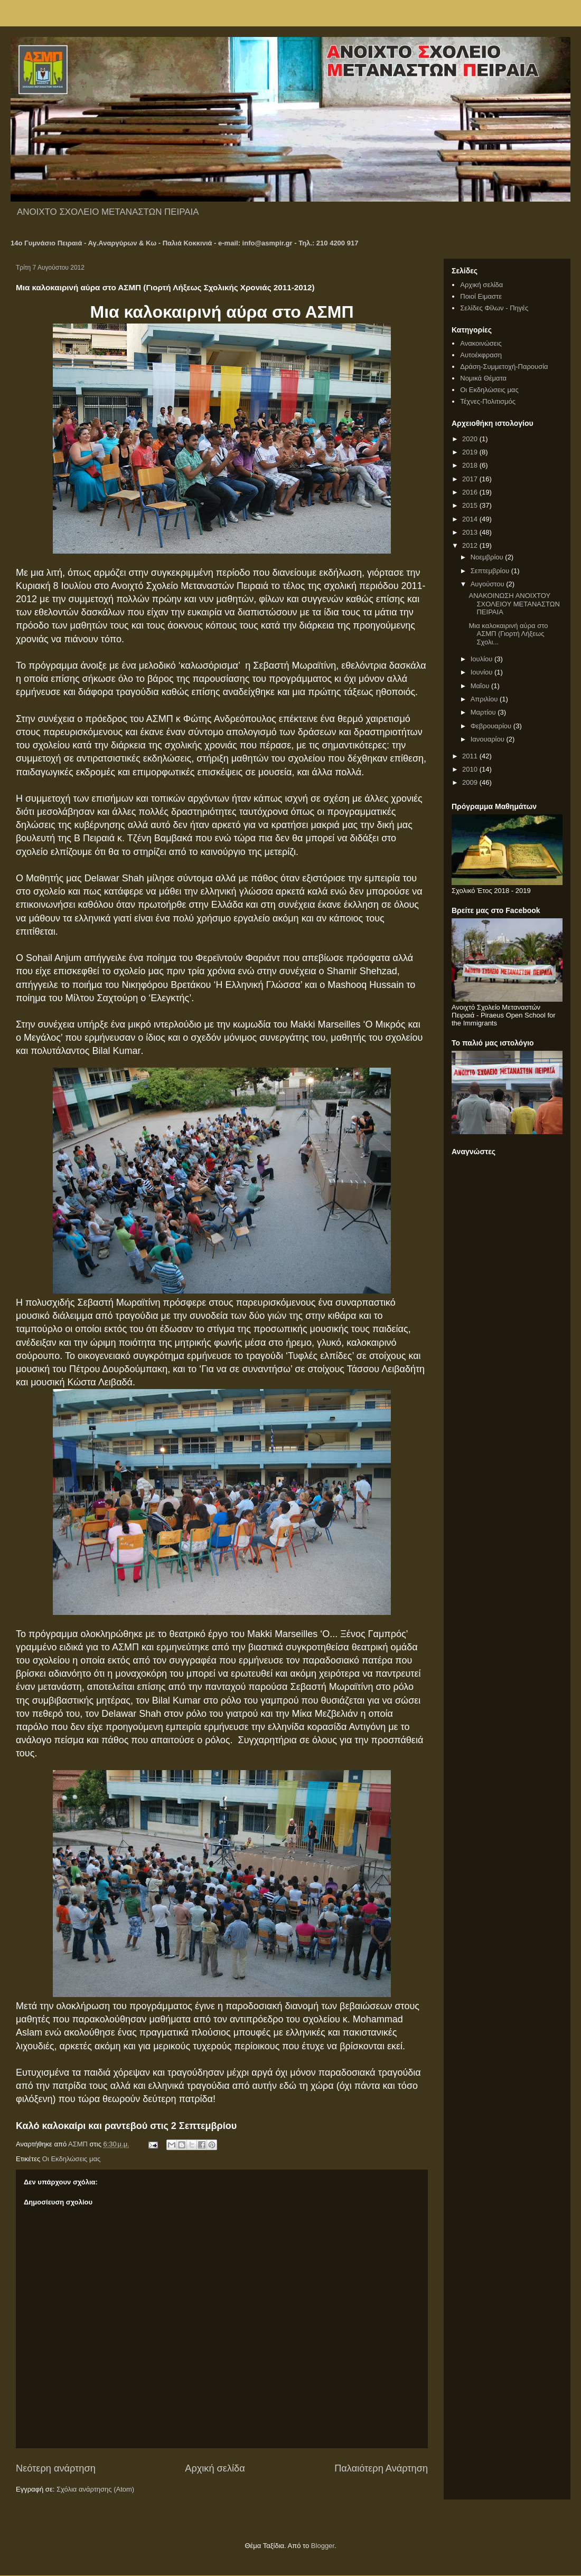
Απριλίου (485, 699)
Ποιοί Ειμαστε (481, 296)
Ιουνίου (482, 672)
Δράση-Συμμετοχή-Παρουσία (504, 366)
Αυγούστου (489, 584)
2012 (471, 545)
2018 (471, 465)
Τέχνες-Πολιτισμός (488, 401)
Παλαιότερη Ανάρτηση (381, 2468)
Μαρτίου (484, 712)
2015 (471, 505)
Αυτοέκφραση (481, 355)
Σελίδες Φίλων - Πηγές (494, 308)
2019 (471, 452)
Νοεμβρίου (488, 557)
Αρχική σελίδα (215, 2468)
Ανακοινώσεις (481, 343)
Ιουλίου (482, 659)
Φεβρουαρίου (492, 726)
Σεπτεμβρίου (491, 571)
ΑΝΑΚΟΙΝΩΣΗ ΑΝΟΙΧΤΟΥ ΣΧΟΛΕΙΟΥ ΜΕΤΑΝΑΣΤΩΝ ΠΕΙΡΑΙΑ (513, 604)
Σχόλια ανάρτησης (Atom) (95, 2489)
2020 (471, 439)
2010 (471, 769)
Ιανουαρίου (489, 739)
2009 (471, 782)
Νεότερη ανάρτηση (56, 2468)
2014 (471, 519)
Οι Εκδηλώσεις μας (71, 2159)
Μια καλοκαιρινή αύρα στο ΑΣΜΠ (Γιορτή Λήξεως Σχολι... (508, 634)
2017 (471, 479)
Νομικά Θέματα (483, 378)
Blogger (322, 2546)
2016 (471, 492)
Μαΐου (481, 686)
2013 (471, 532)
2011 (471, 756)
